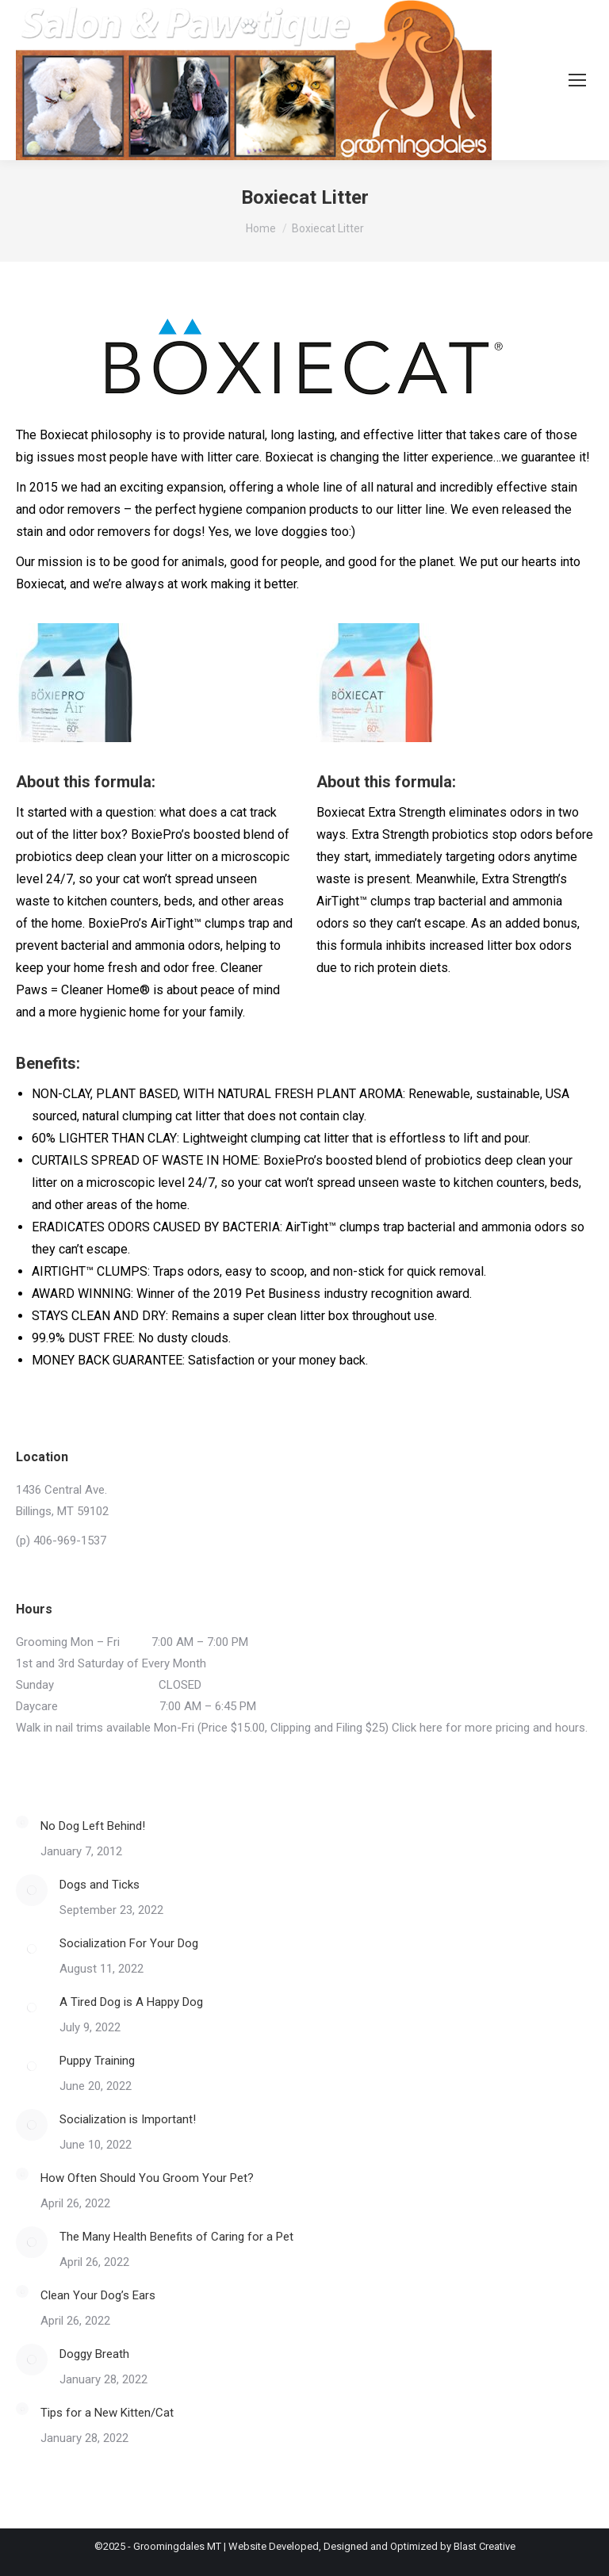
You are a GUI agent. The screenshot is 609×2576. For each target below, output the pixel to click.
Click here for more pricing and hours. (490, 1728)
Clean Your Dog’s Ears (97, 2295)
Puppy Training (97, 2061)
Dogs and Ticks (99, 1884)
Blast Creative (484, 2546)
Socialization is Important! (127, 2119)
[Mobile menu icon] (577, 80)
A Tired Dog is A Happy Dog (131, 2002)
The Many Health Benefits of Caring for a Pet (176, 2237)
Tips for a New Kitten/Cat (107, 2413)
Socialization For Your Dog (128, 1943)
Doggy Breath (94, 2354)
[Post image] (22, 1822)
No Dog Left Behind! (92, 1826)
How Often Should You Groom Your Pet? (147, 2178)
